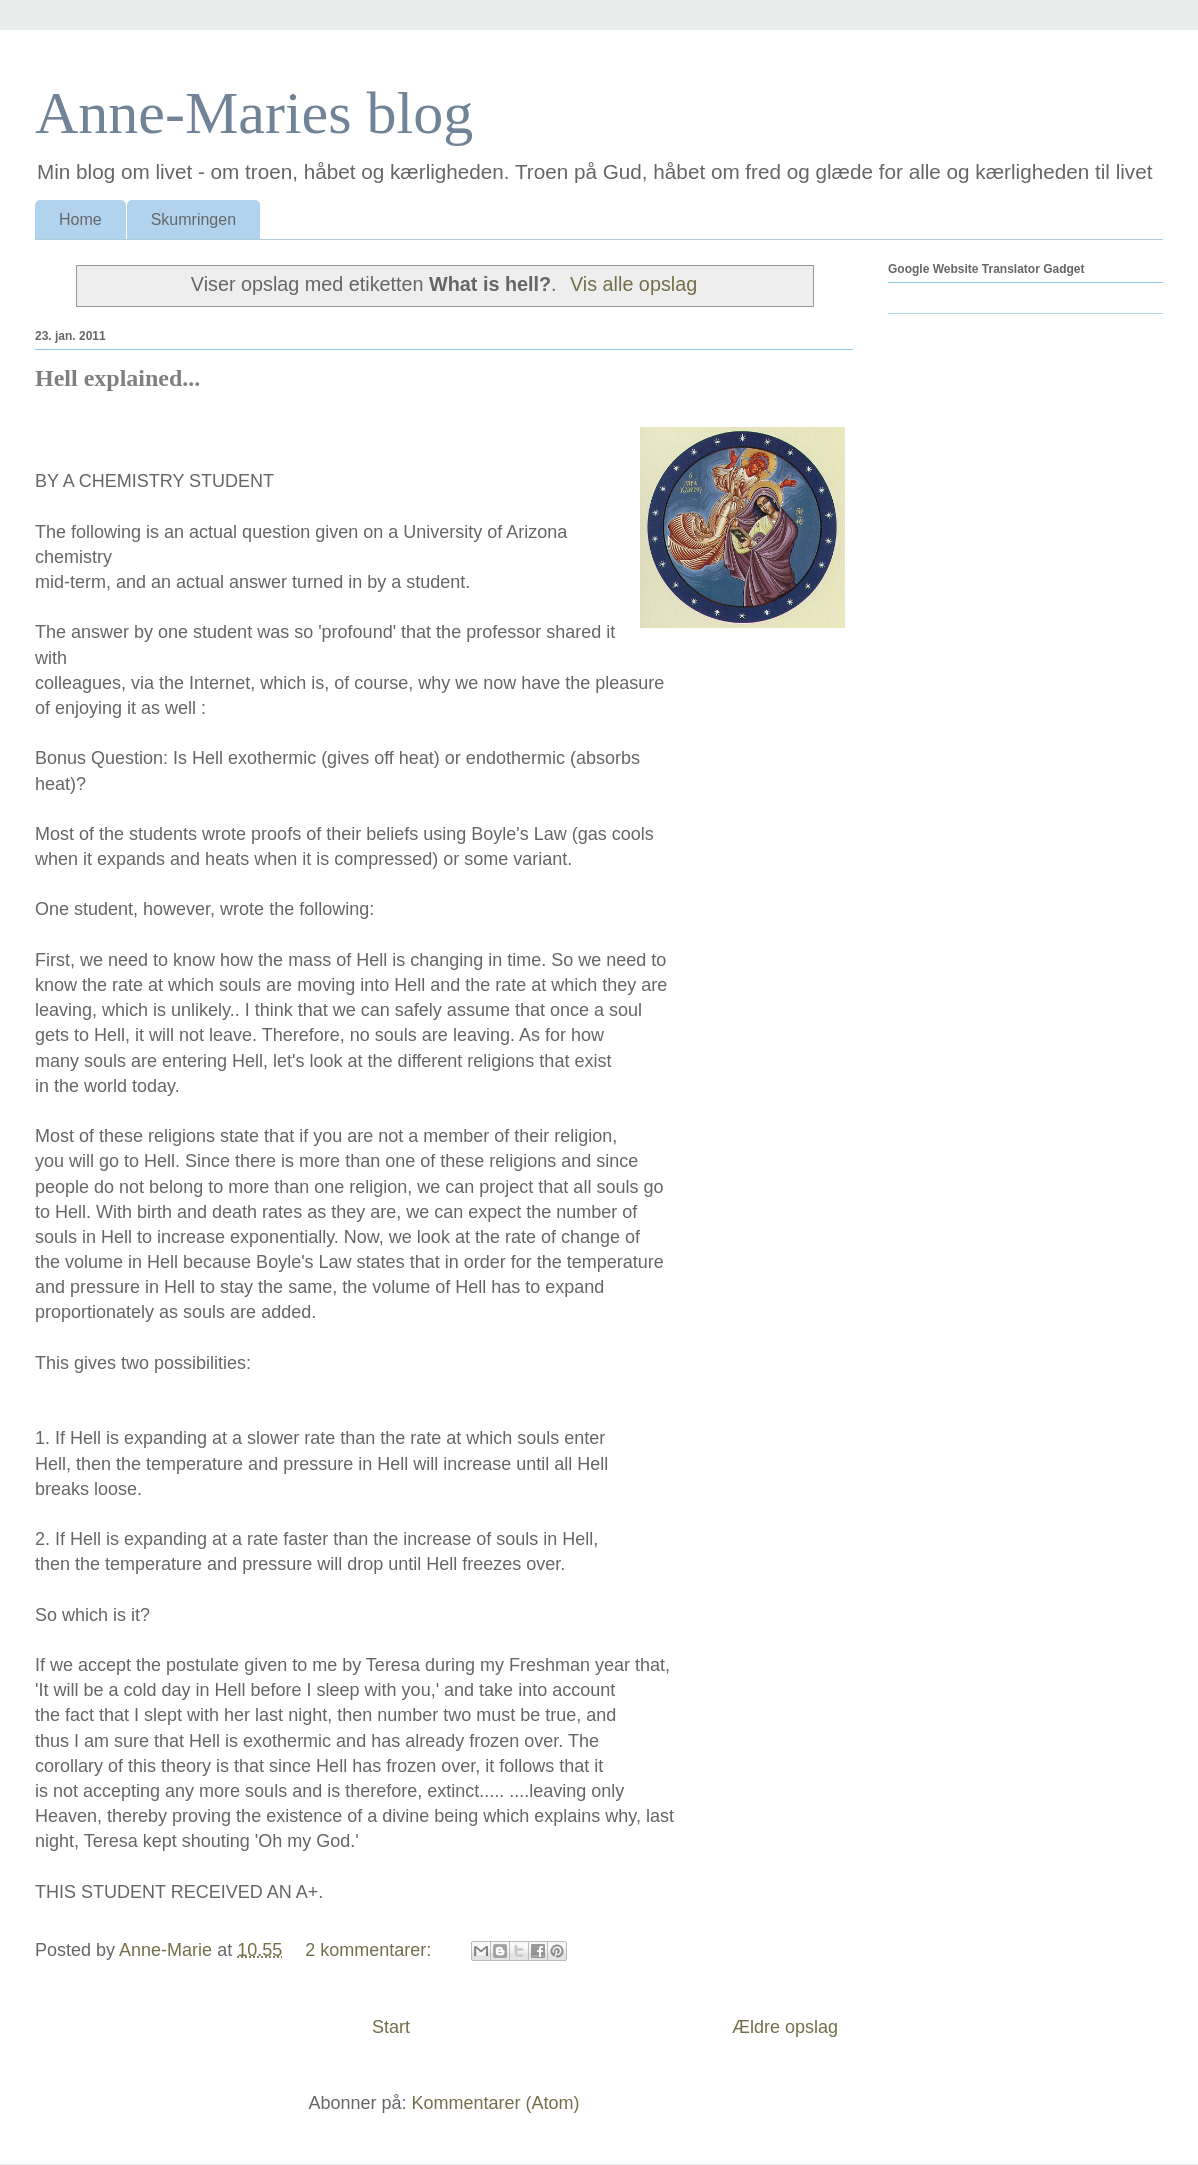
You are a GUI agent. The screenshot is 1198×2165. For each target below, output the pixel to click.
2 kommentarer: (370, 1950)
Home (80, 219)
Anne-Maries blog (254, 113)
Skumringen (193, 219)
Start (391, 2027)
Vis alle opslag (633, 284)
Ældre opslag (785, 2027)
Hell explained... (117, 378)
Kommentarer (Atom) (496, 2103)
